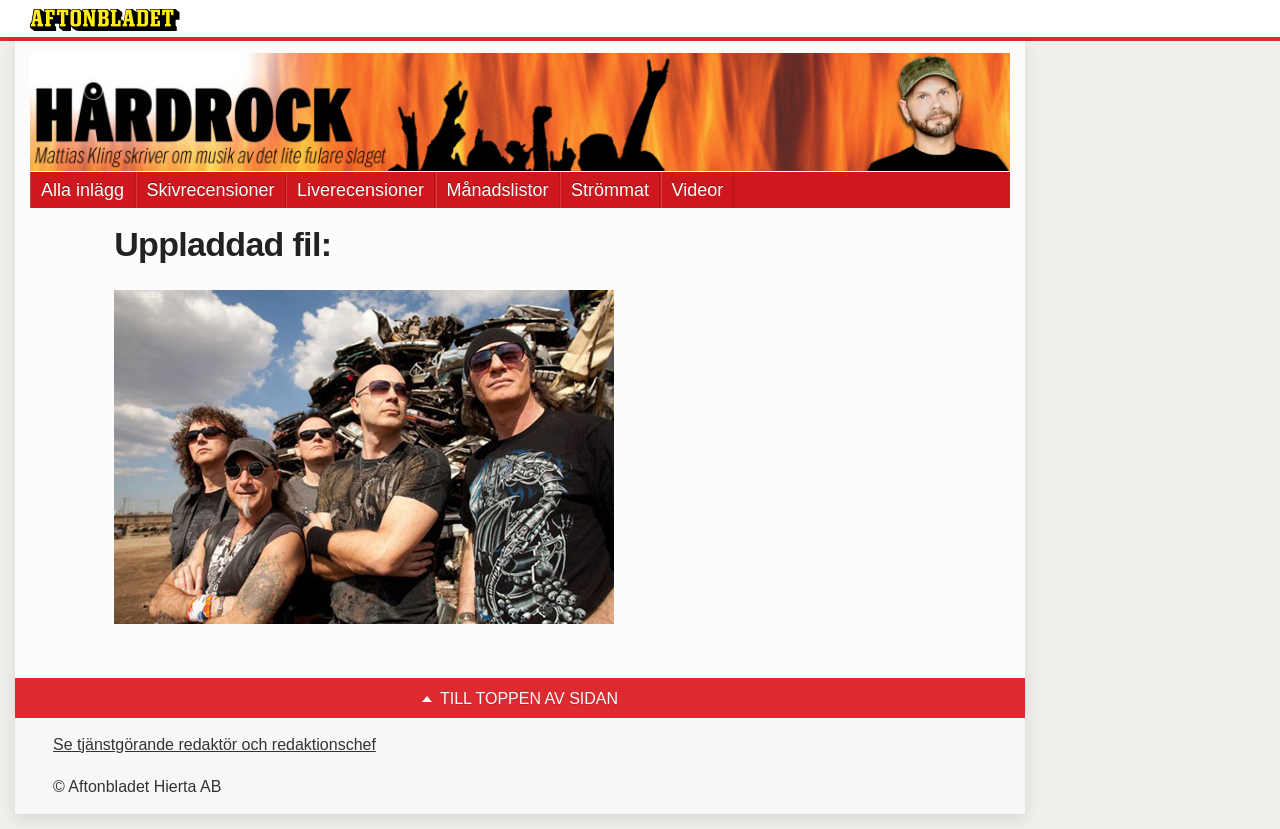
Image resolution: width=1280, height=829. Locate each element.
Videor (698, 190)
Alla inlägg (82, 190)
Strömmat (610, 190)
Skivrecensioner (211, 190)
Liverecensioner (360, 190)
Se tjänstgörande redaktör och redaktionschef (214, 744)
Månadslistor (498, 190)
